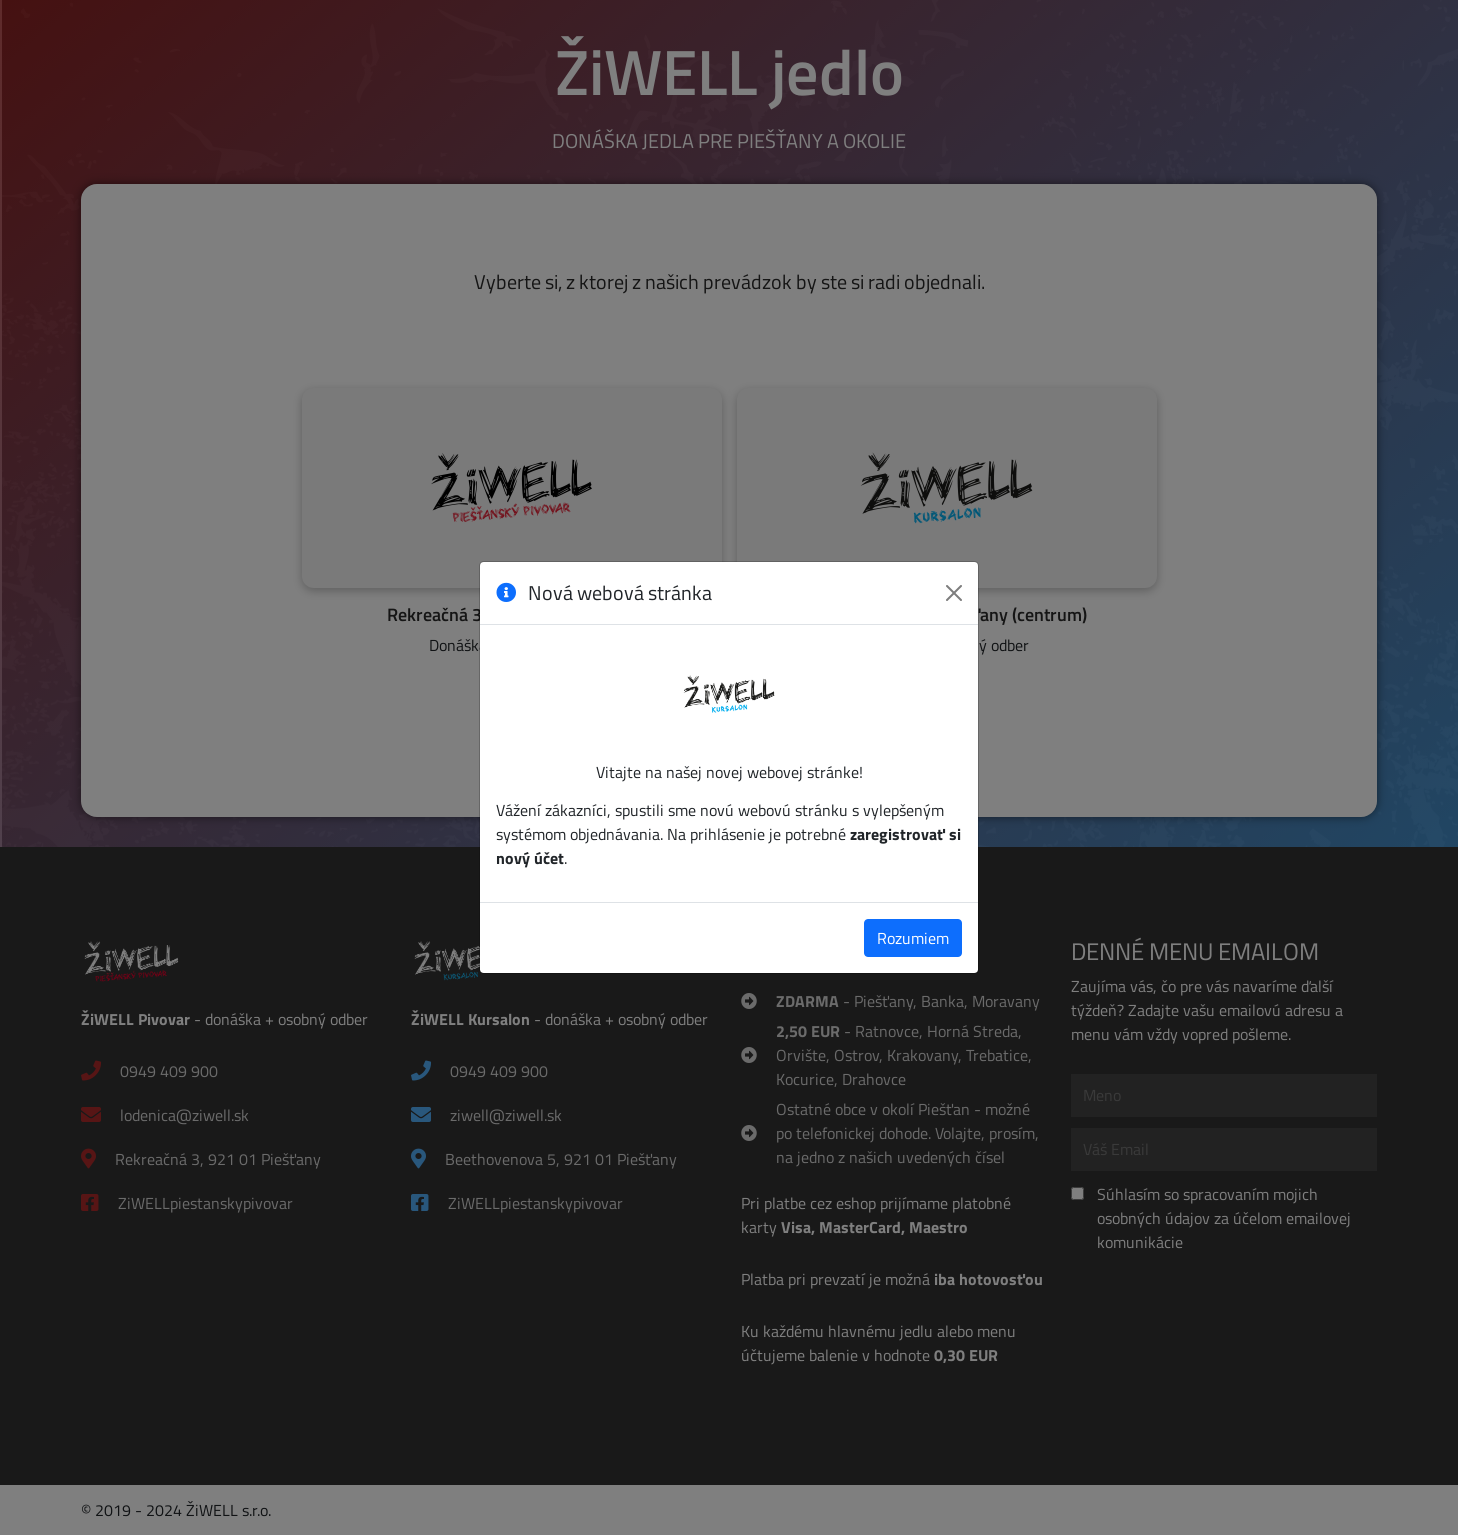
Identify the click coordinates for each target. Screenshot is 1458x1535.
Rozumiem (913, 938)
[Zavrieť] (954, 593)
